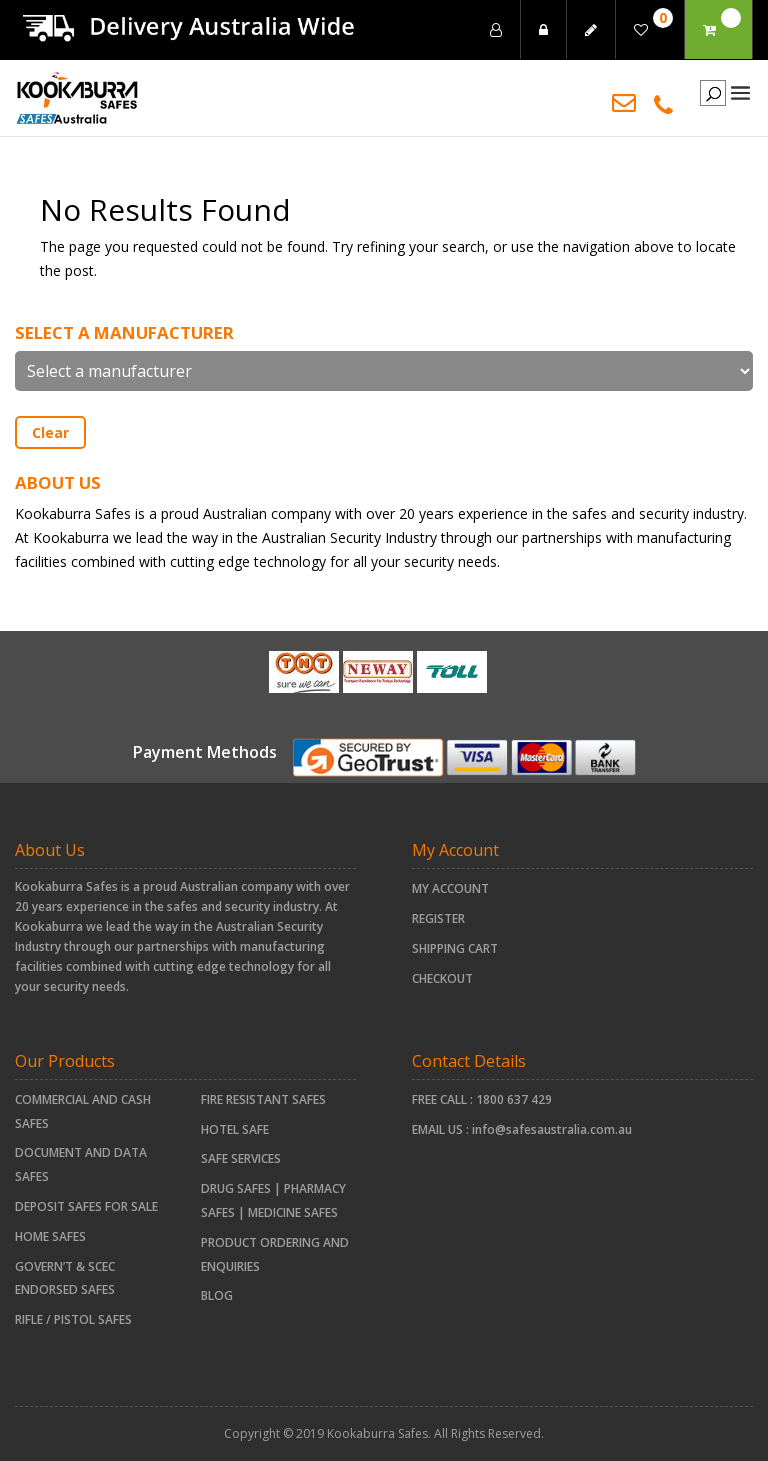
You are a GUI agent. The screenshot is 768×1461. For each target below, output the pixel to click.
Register (438, 918)
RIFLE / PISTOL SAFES (73, 1319)
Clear (50, 432)
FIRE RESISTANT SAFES (263, 1099)
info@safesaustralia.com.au (552, 1129)
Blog (217, 1295)
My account (450, 888)
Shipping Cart (455, 948)
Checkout (442, 978)
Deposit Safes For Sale (86, 1206)
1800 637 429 (514, 1099)
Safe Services (241, 1158)
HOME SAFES (50, 1236)
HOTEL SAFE (235, 1129)
